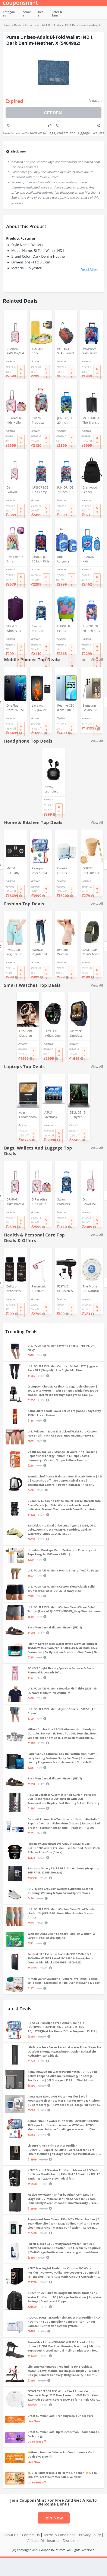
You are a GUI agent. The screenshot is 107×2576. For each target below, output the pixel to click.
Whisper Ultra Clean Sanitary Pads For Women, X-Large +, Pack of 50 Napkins (62, 1936)
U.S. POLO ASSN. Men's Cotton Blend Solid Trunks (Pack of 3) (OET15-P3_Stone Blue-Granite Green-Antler (61, 1913)
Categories (9, 13)
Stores (27, 13)
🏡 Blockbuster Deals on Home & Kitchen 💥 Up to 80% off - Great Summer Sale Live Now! (62, 2475)
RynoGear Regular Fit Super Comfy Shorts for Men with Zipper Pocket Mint (14, 952)
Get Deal (53, 113)
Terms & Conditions (59, 2535)
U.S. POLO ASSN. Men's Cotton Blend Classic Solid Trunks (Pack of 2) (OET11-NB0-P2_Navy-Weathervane (64, 1609)
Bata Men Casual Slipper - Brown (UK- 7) (55, 1778)
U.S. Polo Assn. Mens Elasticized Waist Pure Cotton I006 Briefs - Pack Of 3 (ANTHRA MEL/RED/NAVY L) (62, 1433)
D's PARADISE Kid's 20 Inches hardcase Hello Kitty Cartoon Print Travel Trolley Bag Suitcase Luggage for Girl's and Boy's (14, 490)
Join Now (53, 2518)
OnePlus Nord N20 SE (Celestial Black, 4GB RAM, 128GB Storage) (15, 708)
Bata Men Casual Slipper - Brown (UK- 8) (55, 1627)
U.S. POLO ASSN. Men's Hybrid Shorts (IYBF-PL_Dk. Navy (61, 1348)
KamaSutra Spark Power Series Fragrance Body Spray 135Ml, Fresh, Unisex (64, 1413)
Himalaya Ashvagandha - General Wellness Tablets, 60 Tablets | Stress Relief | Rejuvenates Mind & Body (64, 1981)
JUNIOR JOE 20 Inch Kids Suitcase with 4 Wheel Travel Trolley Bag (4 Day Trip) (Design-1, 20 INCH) (91, 629)
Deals (41, 13)
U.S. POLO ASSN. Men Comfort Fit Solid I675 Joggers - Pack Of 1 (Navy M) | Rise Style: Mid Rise (63, 1368)
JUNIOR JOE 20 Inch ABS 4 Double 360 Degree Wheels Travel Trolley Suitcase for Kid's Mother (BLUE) (66, 490)
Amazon (95, 100)
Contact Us (31, 2535)
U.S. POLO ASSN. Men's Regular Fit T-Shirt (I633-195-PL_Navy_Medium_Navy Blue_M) (62, 1690)
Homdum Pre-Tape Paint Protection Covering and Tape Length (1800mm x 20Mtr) (62, 1552)
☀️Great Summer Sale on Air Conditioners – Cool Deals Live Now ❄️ (61, 2454)
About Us (10, 2535)
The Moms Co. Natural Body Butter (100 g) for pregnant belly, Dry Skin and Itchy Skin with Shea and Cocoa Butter (91, 1289)
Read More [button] (89, 269)
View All (97, 741)
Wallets (98, 133)
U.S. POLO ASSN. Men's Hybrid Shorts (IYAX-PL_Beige (63, 1570)
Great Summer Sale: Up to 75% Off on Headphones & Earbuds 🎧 (64, 2434)
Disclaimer (71, 2540)
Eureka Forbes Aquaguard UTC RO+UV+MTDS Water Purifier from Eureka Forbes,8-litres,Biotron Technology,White (66, 871)
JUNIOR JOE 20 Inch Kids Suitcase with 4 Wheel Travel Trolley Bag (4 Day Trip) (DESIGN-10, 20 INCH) (40, 559)
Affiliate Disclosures (43, 2540)
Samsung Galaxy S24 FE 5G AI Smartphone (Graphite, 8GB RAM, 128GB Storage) (63, 1870)
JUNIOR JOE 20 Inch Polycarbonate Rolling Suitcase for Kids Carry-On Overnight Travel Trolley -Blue (66, 420)
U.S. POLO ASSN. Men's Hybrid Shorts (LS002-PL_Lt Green (61, 1711)
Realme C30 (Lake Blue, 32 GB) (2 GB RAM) (66, 708)
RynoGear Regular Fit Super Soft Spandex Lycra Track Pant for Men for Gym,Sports (40, 952)
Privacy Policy (90, 2535)
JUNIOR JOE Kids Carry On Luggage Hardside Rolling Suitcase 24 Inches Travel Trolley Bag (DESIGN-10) (40, 490)
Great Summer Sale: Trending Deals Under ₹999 (60, 2416)
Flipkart (61, 718)
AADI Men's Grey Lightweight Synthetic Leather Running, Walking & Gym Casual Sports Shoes (60, 1891)
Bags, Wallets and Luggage (68, 133)
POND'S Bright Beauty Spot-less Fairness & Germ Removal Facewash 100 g (61, 1670)
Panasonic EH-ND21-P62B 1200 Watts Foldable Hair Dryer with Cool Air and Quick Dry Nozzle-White (41, 1289)
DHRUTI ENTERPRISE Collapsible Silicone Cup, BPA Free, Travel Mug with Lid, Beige (91, 871)
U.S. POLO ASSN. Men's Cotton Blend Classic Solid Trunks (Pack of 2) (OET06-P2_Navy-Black (61, 1589)
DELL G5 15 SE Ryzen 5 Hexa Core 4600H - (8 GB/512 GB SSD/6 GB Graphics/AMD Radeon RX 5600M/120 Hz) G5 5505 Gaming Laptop (78, 1115)
